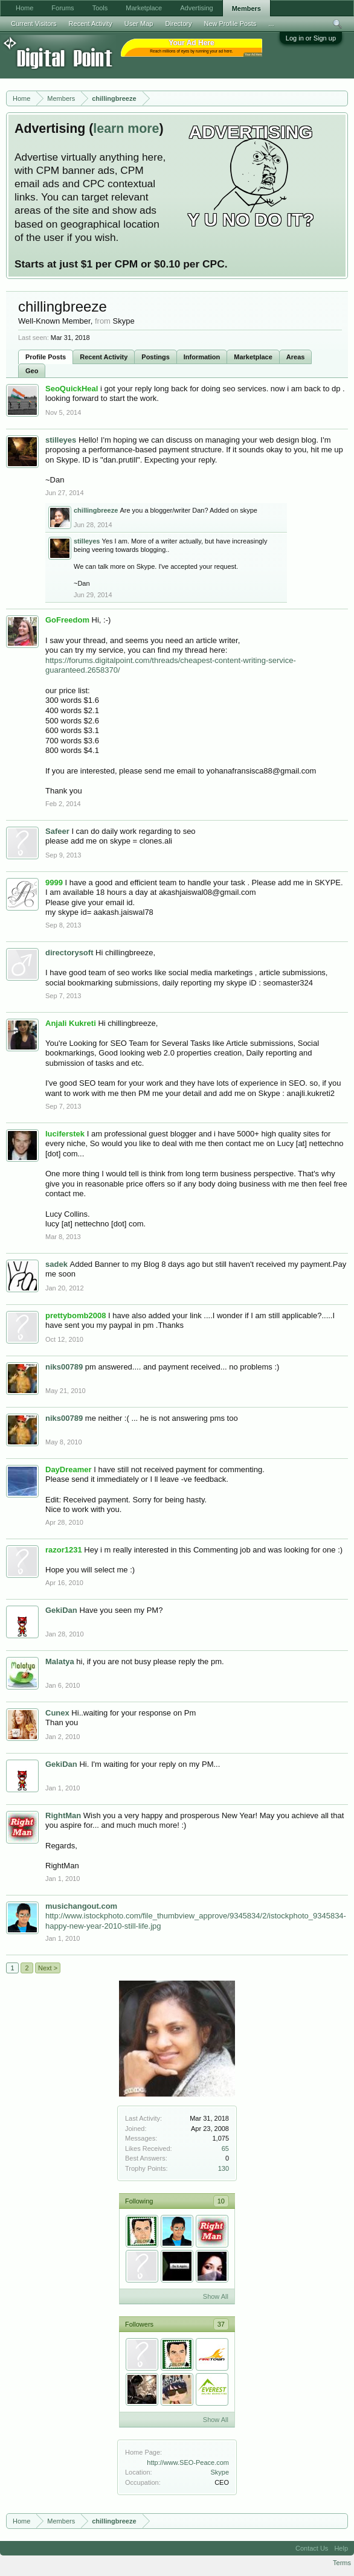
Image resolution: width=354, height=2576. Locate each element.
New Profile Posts (230, 23)
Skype (219, 2472)
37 (221, 2324)
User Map (138, 23)
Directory (178, 23)
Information (202, 356)
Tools (100, 7)
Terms (342, 2562)
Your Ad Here (253, 54)
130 (223, 2168)
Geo (31, 370)
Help (341, 2548)
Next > (47, 1968)
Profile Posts (45, 356)
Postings (155, 356)
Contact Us (311, 2548)
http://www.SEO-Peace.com (188, 2462)
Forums (62, 7)
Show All (215, 2296)
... (271, 23)
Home (24, 7)
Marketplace (253, 356)
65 (225, 2148)
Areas (295, 356)
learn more (126, 128)
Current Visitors (34, 23)
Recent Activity (103, 356)
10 (221, 2201)
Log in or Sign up (311, 38)
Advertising (196, 7)
